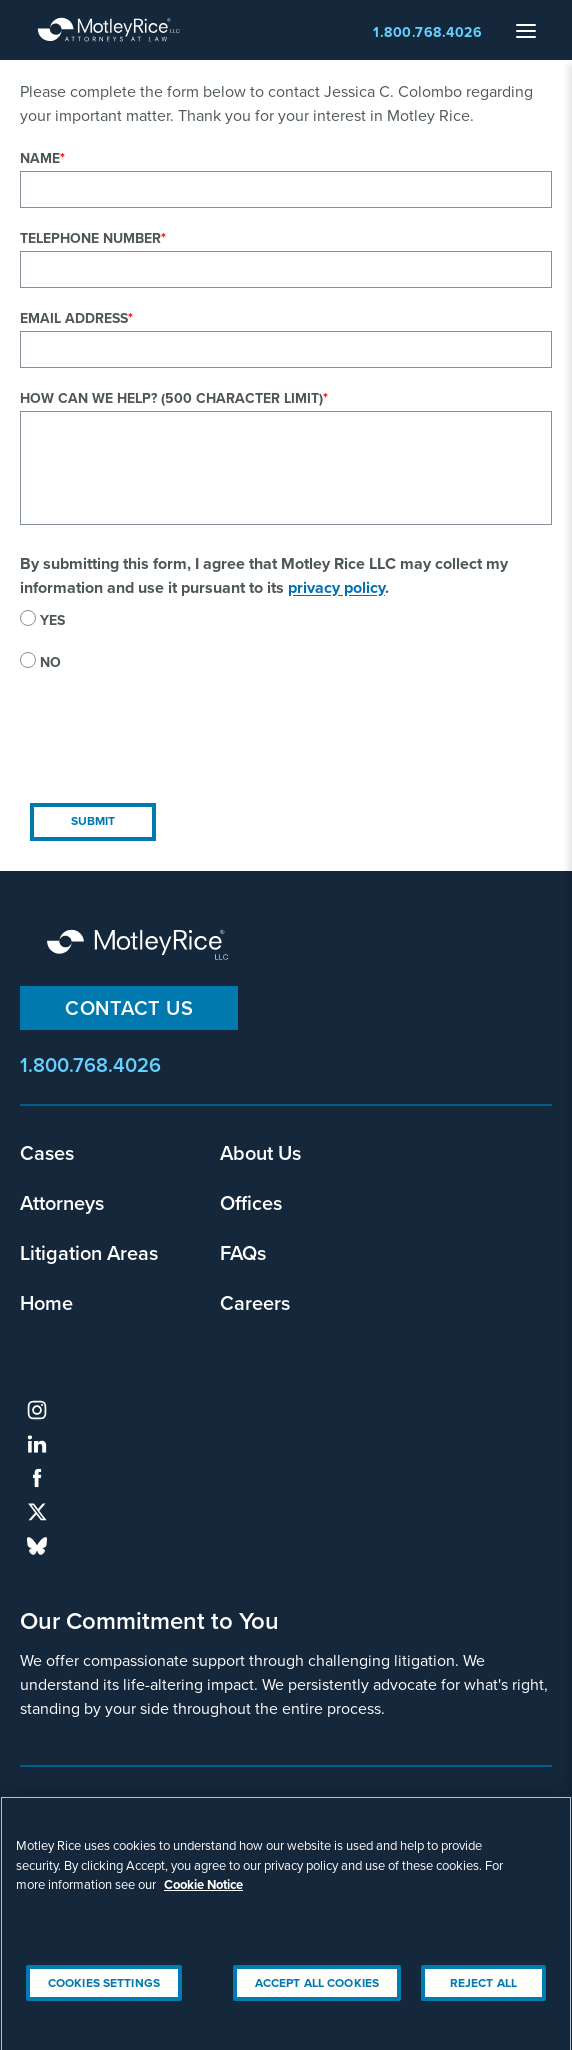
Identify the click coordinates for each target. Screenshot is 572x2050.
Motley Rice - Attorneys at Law (109, 30)
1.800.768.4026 (427, 32)
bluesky (37, 1546)
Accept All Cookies (317, 1992)
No (50, 662)
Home (46, 1302)
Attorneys (62, 1202)
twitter (37, 1512)
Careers (255, 1302)
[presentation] (172, 754)
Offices (251, 1202)
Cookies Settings (104, 1992)
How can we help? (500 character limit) (171, 398)
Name (40, 158)
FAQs (243, 1252)
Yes (52, 620)
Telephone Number (90, 238)
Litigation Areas (89, 1252)
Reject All (483, 1992)
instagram (37, 1410)
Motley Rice (140, 946)
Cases (47, 1152)
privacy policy (336, 587)
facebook (37, 1478)
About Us (260, 1152)
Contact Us (129, 1007)
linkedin (37, 1444)
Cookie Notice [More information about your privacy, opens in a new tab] (203, 1894)
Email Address (74, 318)
